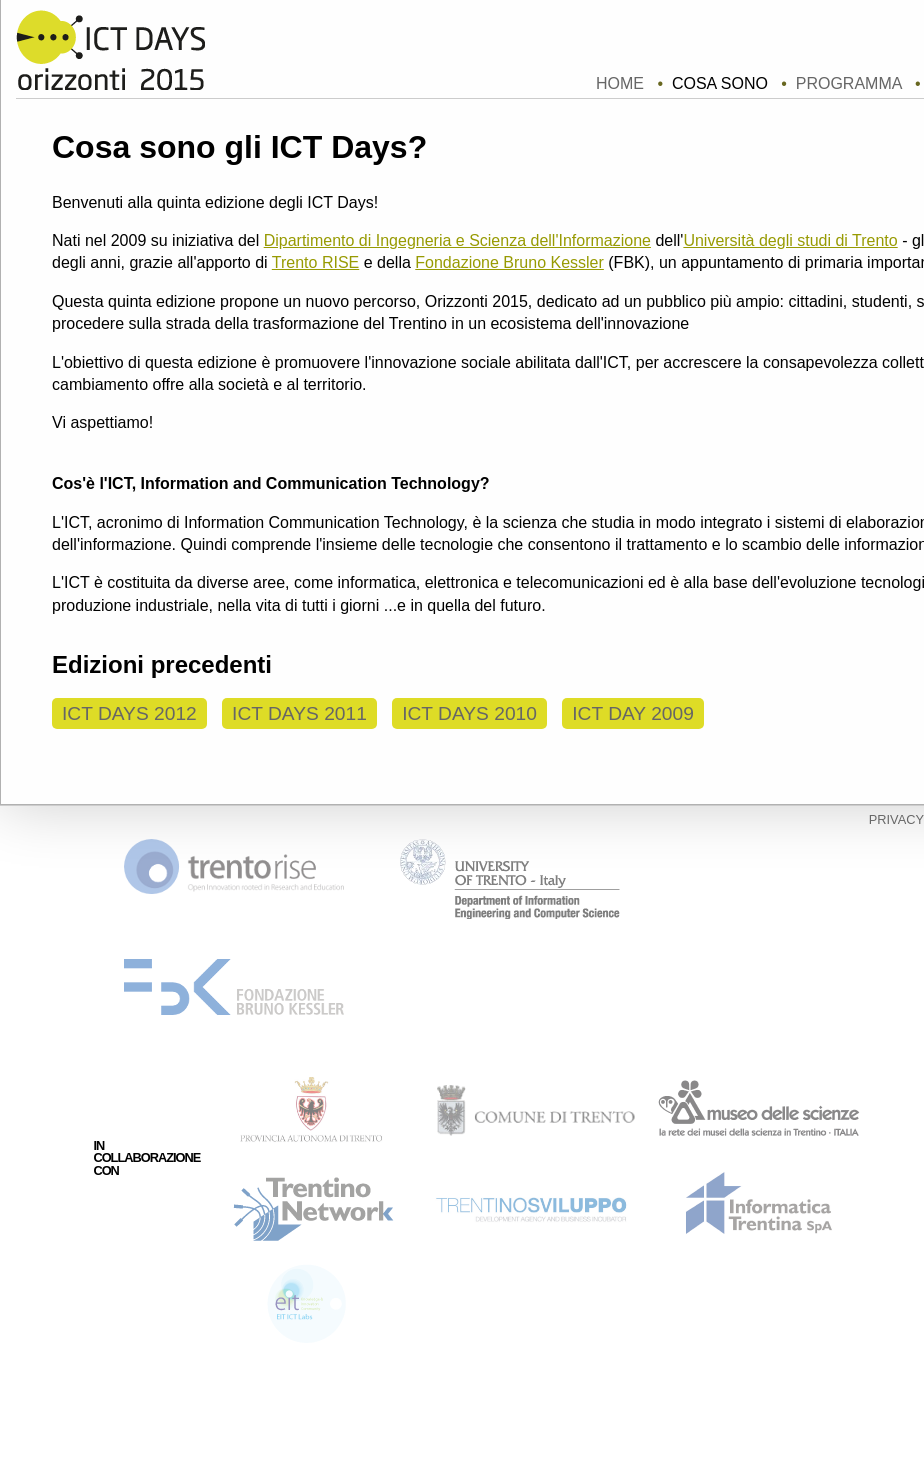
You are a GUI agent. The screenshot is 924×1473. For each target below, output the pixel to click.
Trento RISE (315, 262)
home (620, 83)
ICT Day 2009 (633, 713)
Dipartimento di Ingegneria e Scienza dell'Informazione (457, 240)
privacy (896, 819)
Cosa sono (720, 83)
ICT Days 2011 (299, 713)
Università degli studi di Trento (790, 240)
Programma (849, 83)
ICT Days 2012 (129, 713)
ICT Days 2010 (469, 713)
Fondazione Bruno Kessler (509, 262)
